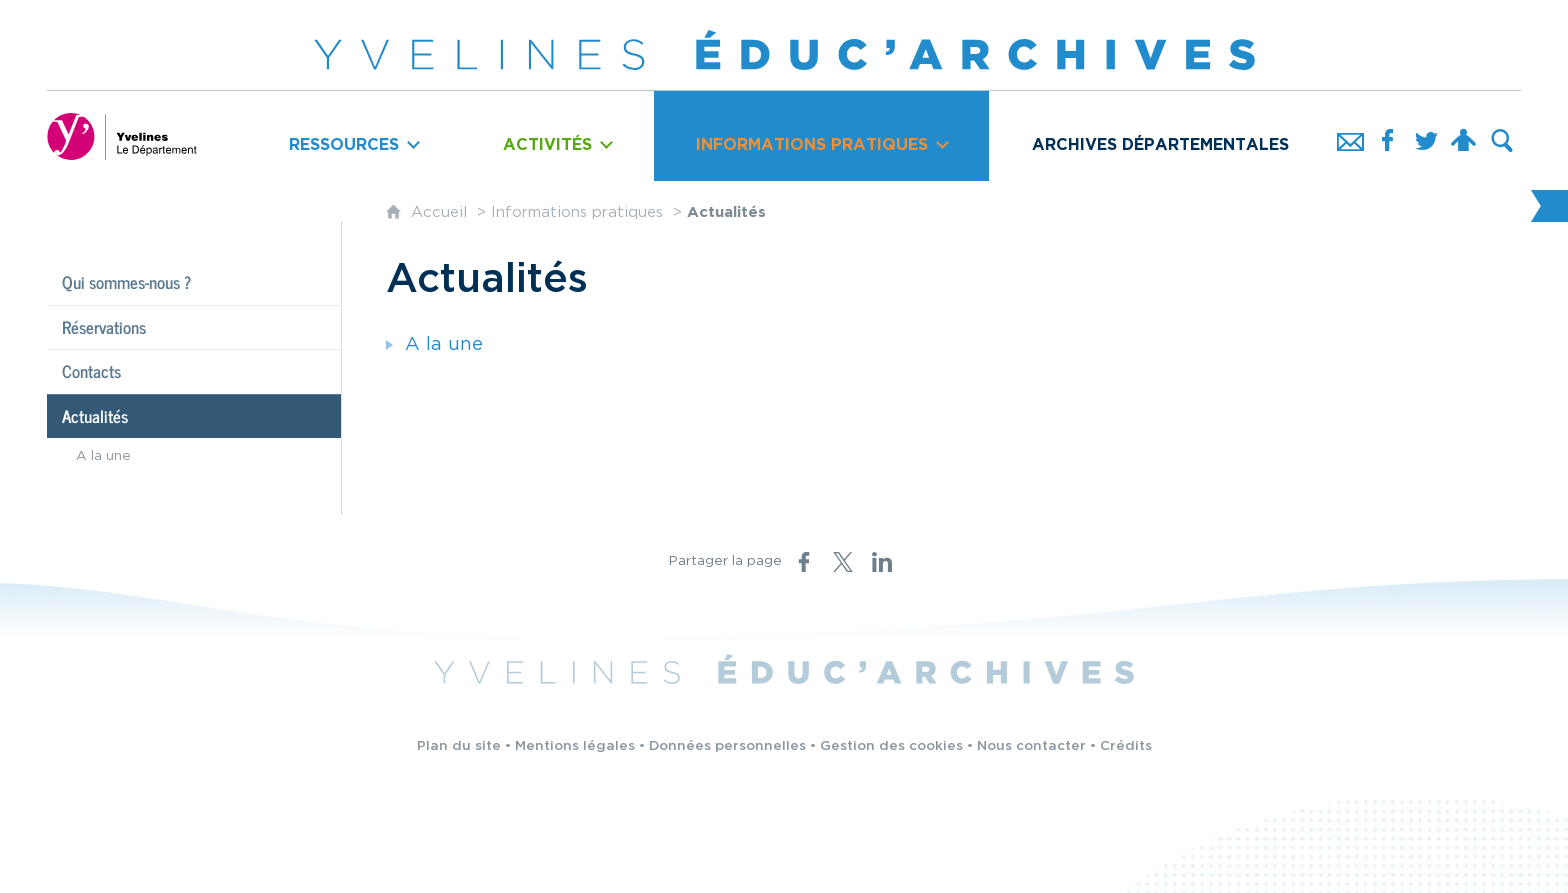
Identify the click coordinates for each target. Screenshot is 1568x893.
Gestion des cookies (891, 746)
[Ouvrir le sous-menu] (354, 136)
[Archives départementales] (1160, 136)
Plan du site (459, 746)
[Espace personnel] (1464, 136)
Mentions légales (575, 746)
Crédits (1126, 746)
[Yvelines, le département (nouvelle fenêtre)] (122, 136)
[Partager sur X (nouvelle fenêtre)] (843, 562)
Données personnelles (727, 746)
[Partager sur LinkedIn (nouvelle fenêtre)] (882, 562)
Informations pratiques (577, 212)
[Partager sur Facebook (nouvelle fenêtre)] (804, 562)
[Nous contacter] (1350, 136)
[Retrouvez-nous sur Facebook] (1388, 136)
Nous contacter (1031, 746)
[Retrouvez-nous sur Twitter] (1426, 136)
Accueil (441, 212)
